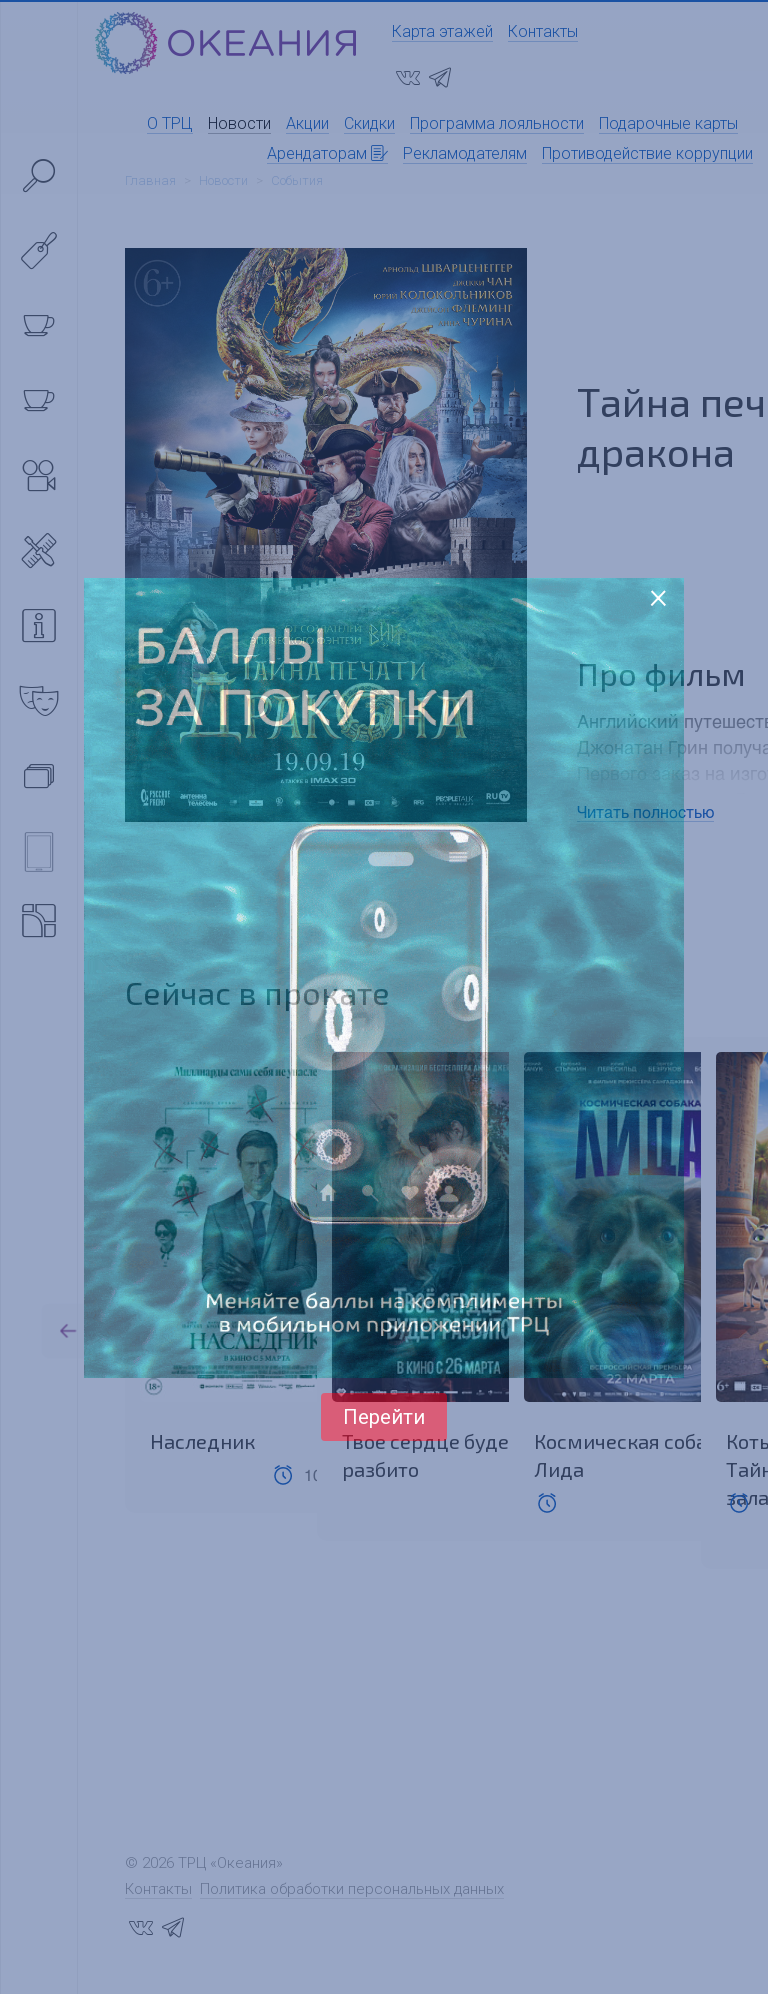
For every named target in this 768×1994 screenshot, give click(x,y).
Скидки (369, 123)
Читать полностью (645, 811)
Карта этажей (442, 31)
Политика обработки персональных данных (352, 1893)
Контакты (543, 31)
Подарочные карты (668, 123)
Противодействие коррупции (647, 153)
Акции (307, 123)
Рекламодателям (465, 153)
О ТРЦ (170, 123)
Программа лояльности (497, 123)
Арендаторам (327, 153)
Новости (239, 123)
